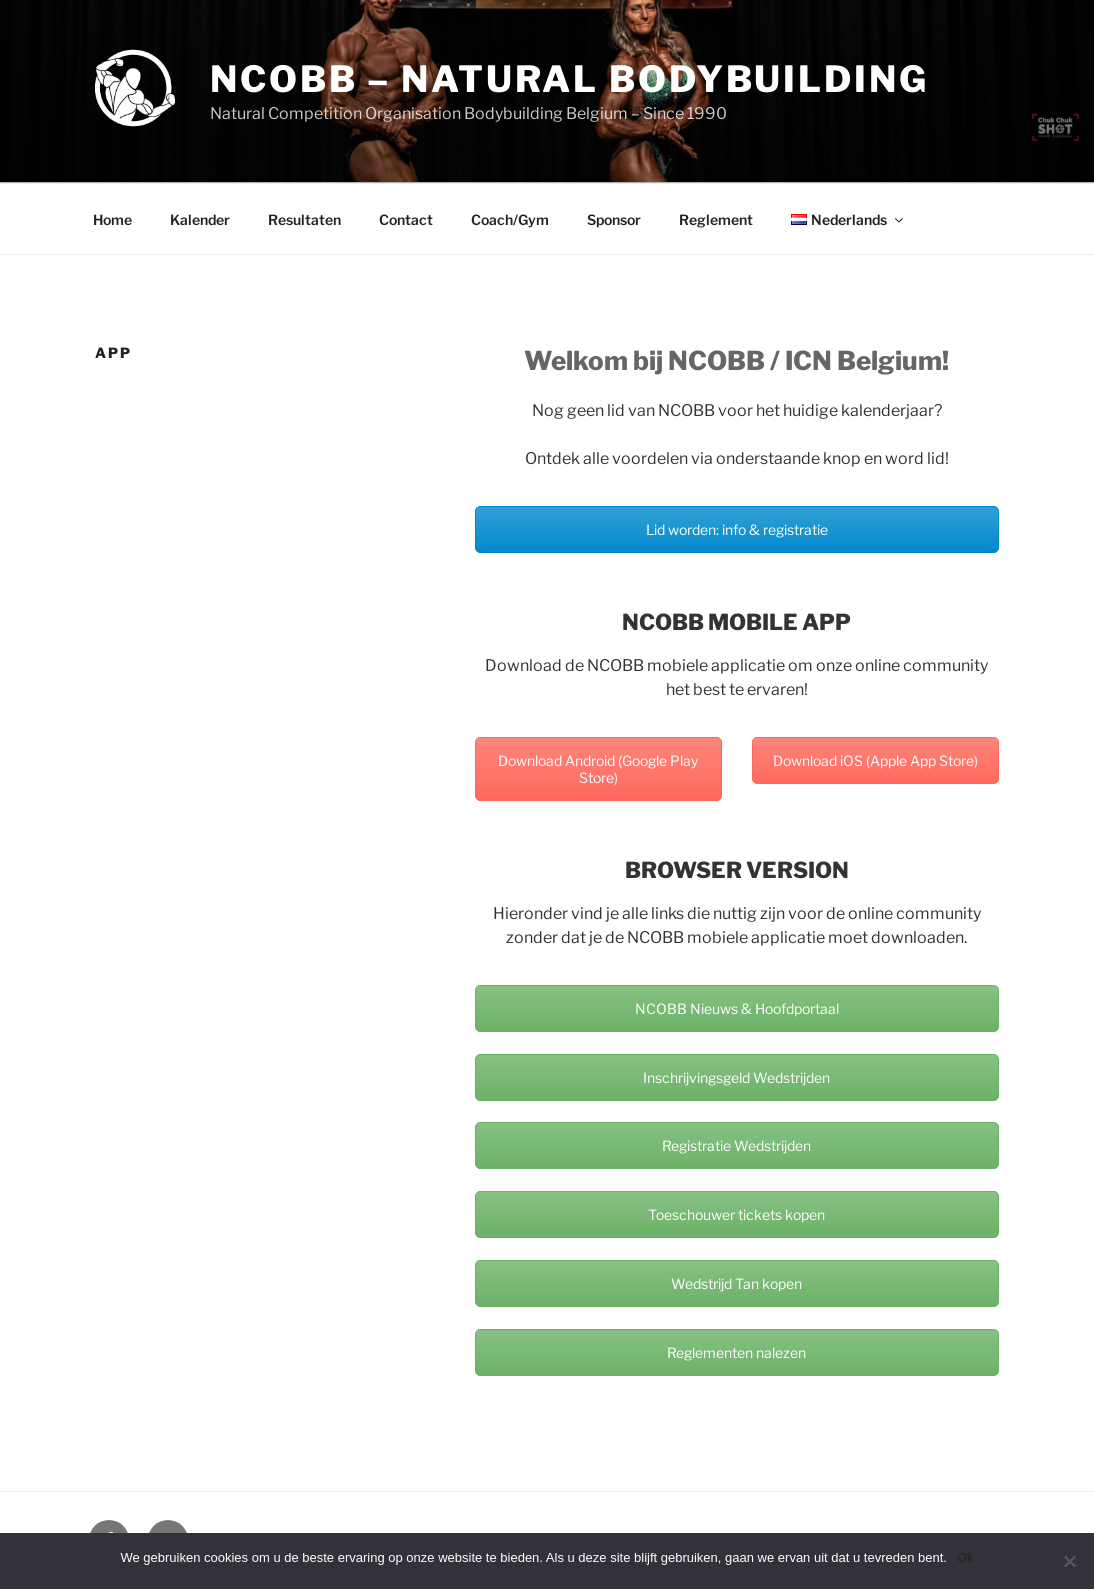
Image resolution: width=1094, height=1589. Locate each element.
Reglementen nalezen (736, 1352)
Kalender (200, 219)
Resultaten (304, 219)
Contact (406, 219)
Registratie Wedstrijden (736, 1145)
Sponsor (614, 219)
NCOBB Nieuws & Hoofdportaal (737, 1008)
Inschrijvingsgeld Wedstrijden (736, 1077)
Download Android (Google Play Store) (598, 769)
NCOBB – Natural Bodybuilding (569, 79)
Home (112, 219)
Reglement (716, 219)
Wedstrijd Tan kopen (736, 1283)
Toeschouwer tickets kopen (736, 1214)
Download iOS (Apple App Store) (875, 760)
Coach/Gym (510, 219)
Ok (965, 1557)
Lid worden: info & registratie (737, 529)
